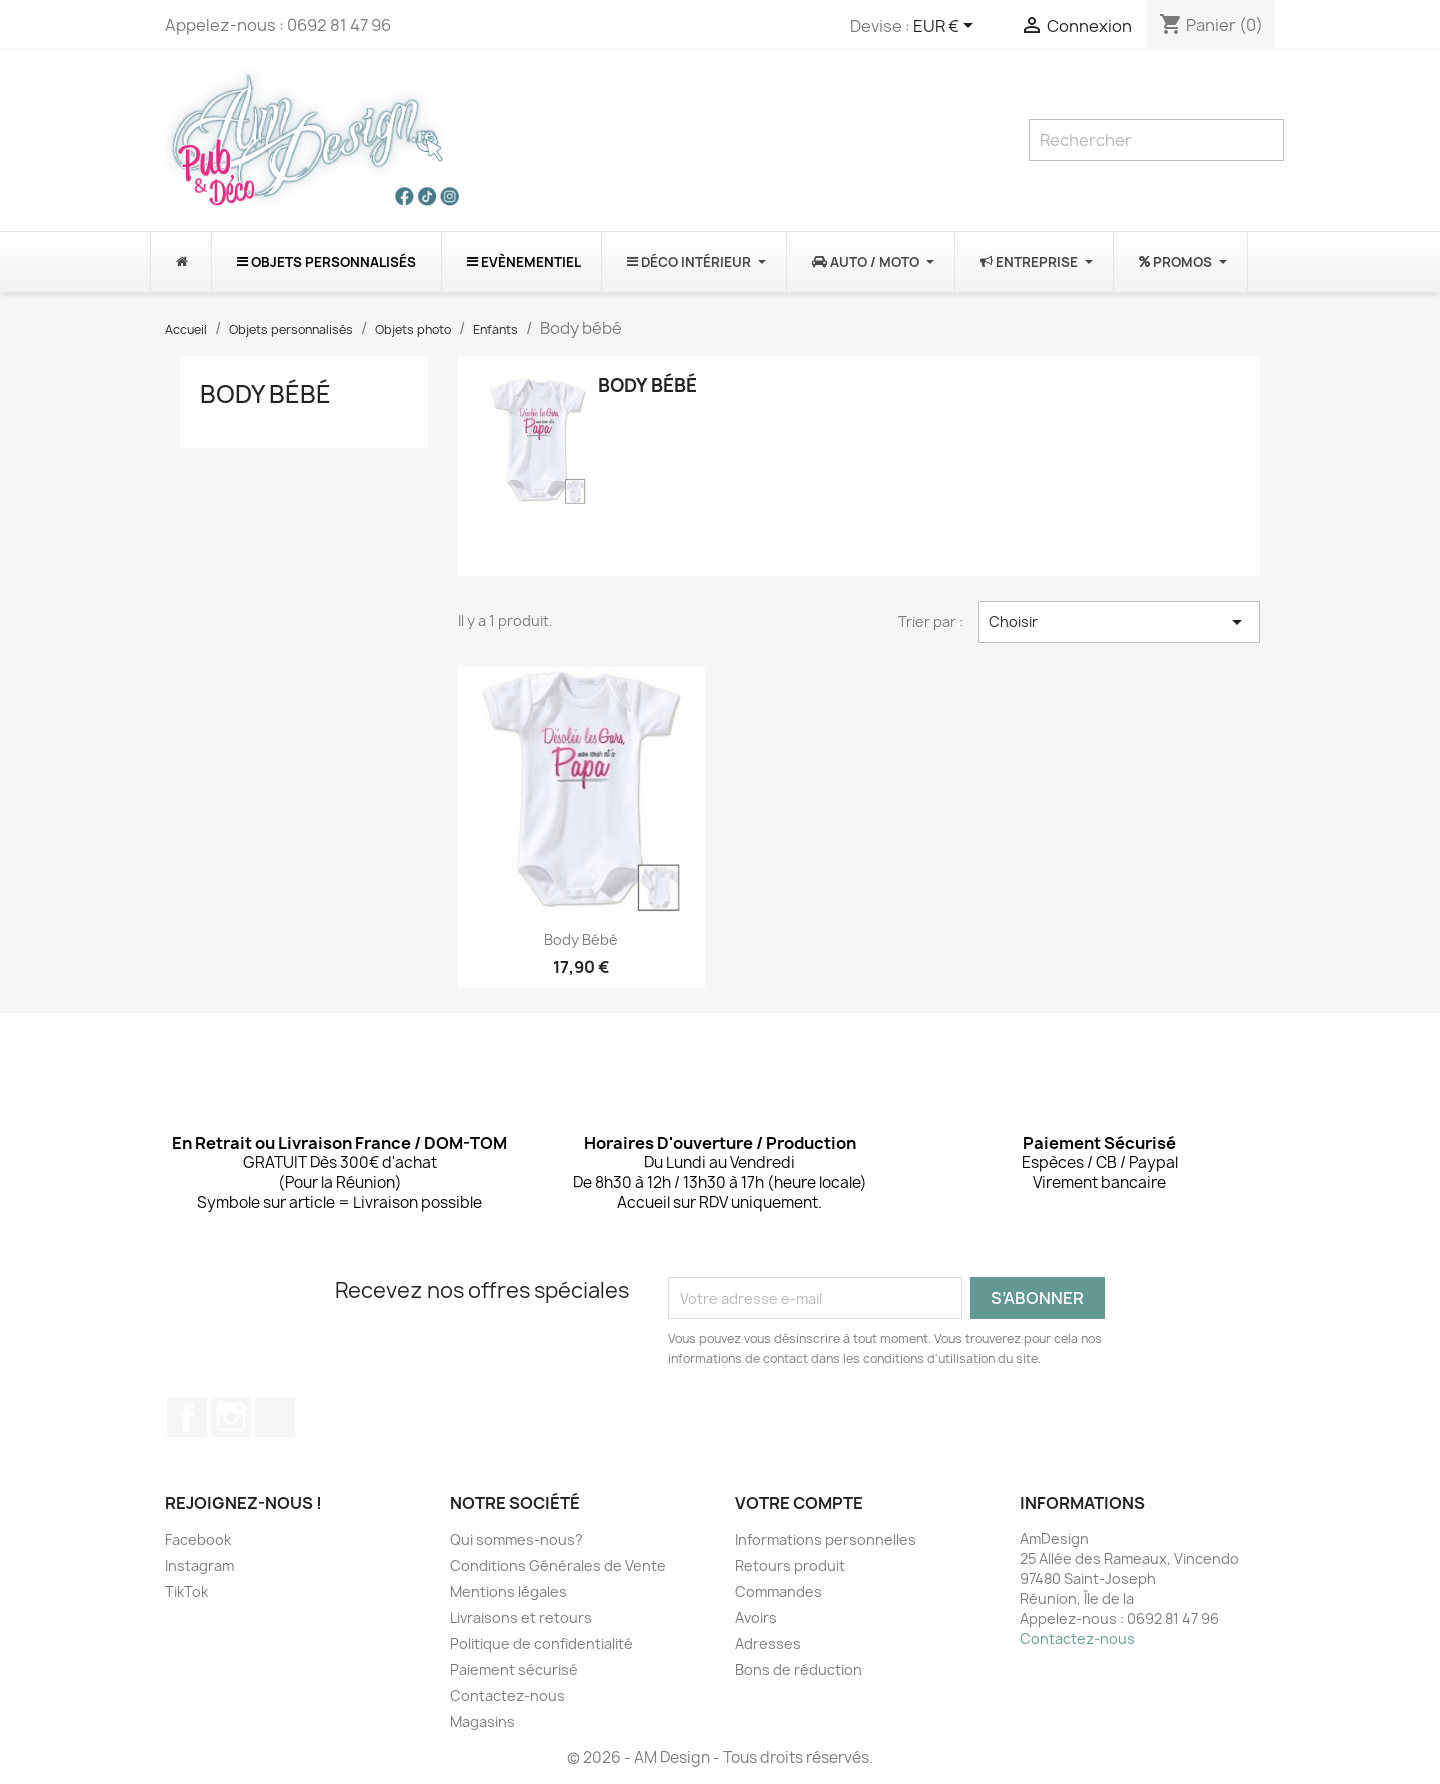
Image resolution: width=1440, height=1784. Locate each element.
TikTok (275, 1417)
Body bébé (265, 394)
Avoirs (756, 1617)
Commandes (778, 1591)
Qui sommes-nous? (516, 1539)
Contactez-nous (507, 1695)
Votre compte (799, 1503)
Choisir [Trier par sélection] (1119, 622)
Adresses (768, 1643)
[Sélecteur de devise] (946, 27)
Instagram (231, 1417)
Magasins (482, 1721)
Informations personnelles (825, 1539)
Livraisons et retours (521, 1617)
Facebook (187, 1417)
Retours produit (790, 1565)
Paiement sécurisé (514, 1669)
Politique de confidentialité (541, 1643)
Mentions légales (508, 1591)
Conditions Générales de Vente (558, 1565)
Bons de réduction (798, 1669)
